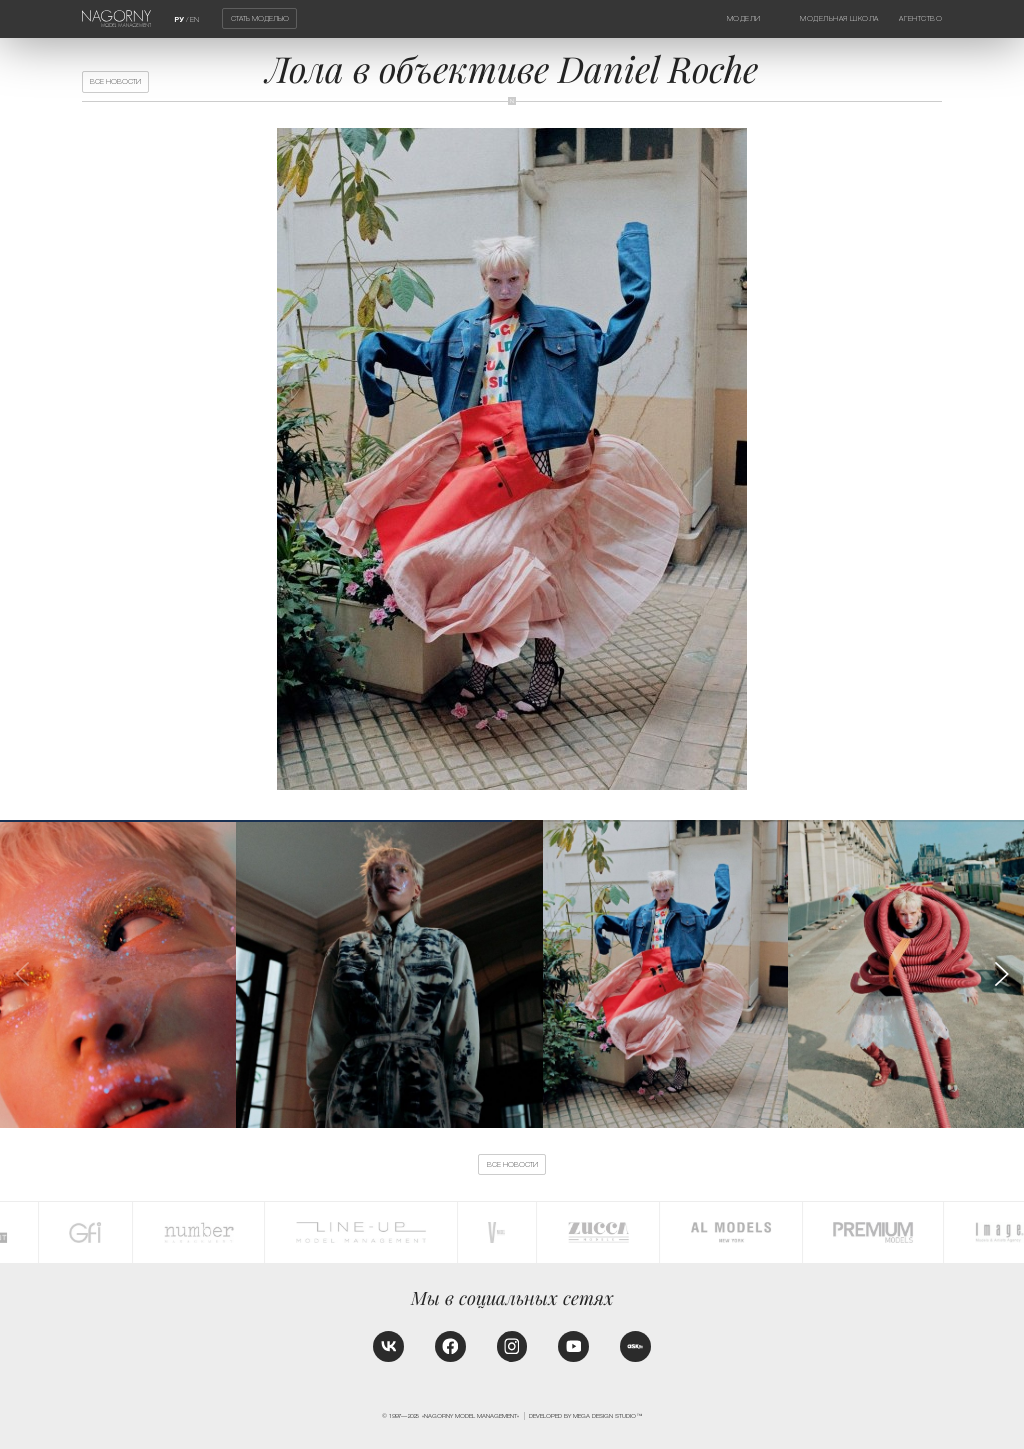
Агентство (920, 18)
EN (194, 19)
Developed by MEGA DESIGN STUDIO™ (585, 1415)
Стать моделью (260, 18)
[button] (1000, 974)
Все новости (115, 81)
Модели (744, 18)
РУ (179, 20)
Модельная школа (839, 18)
